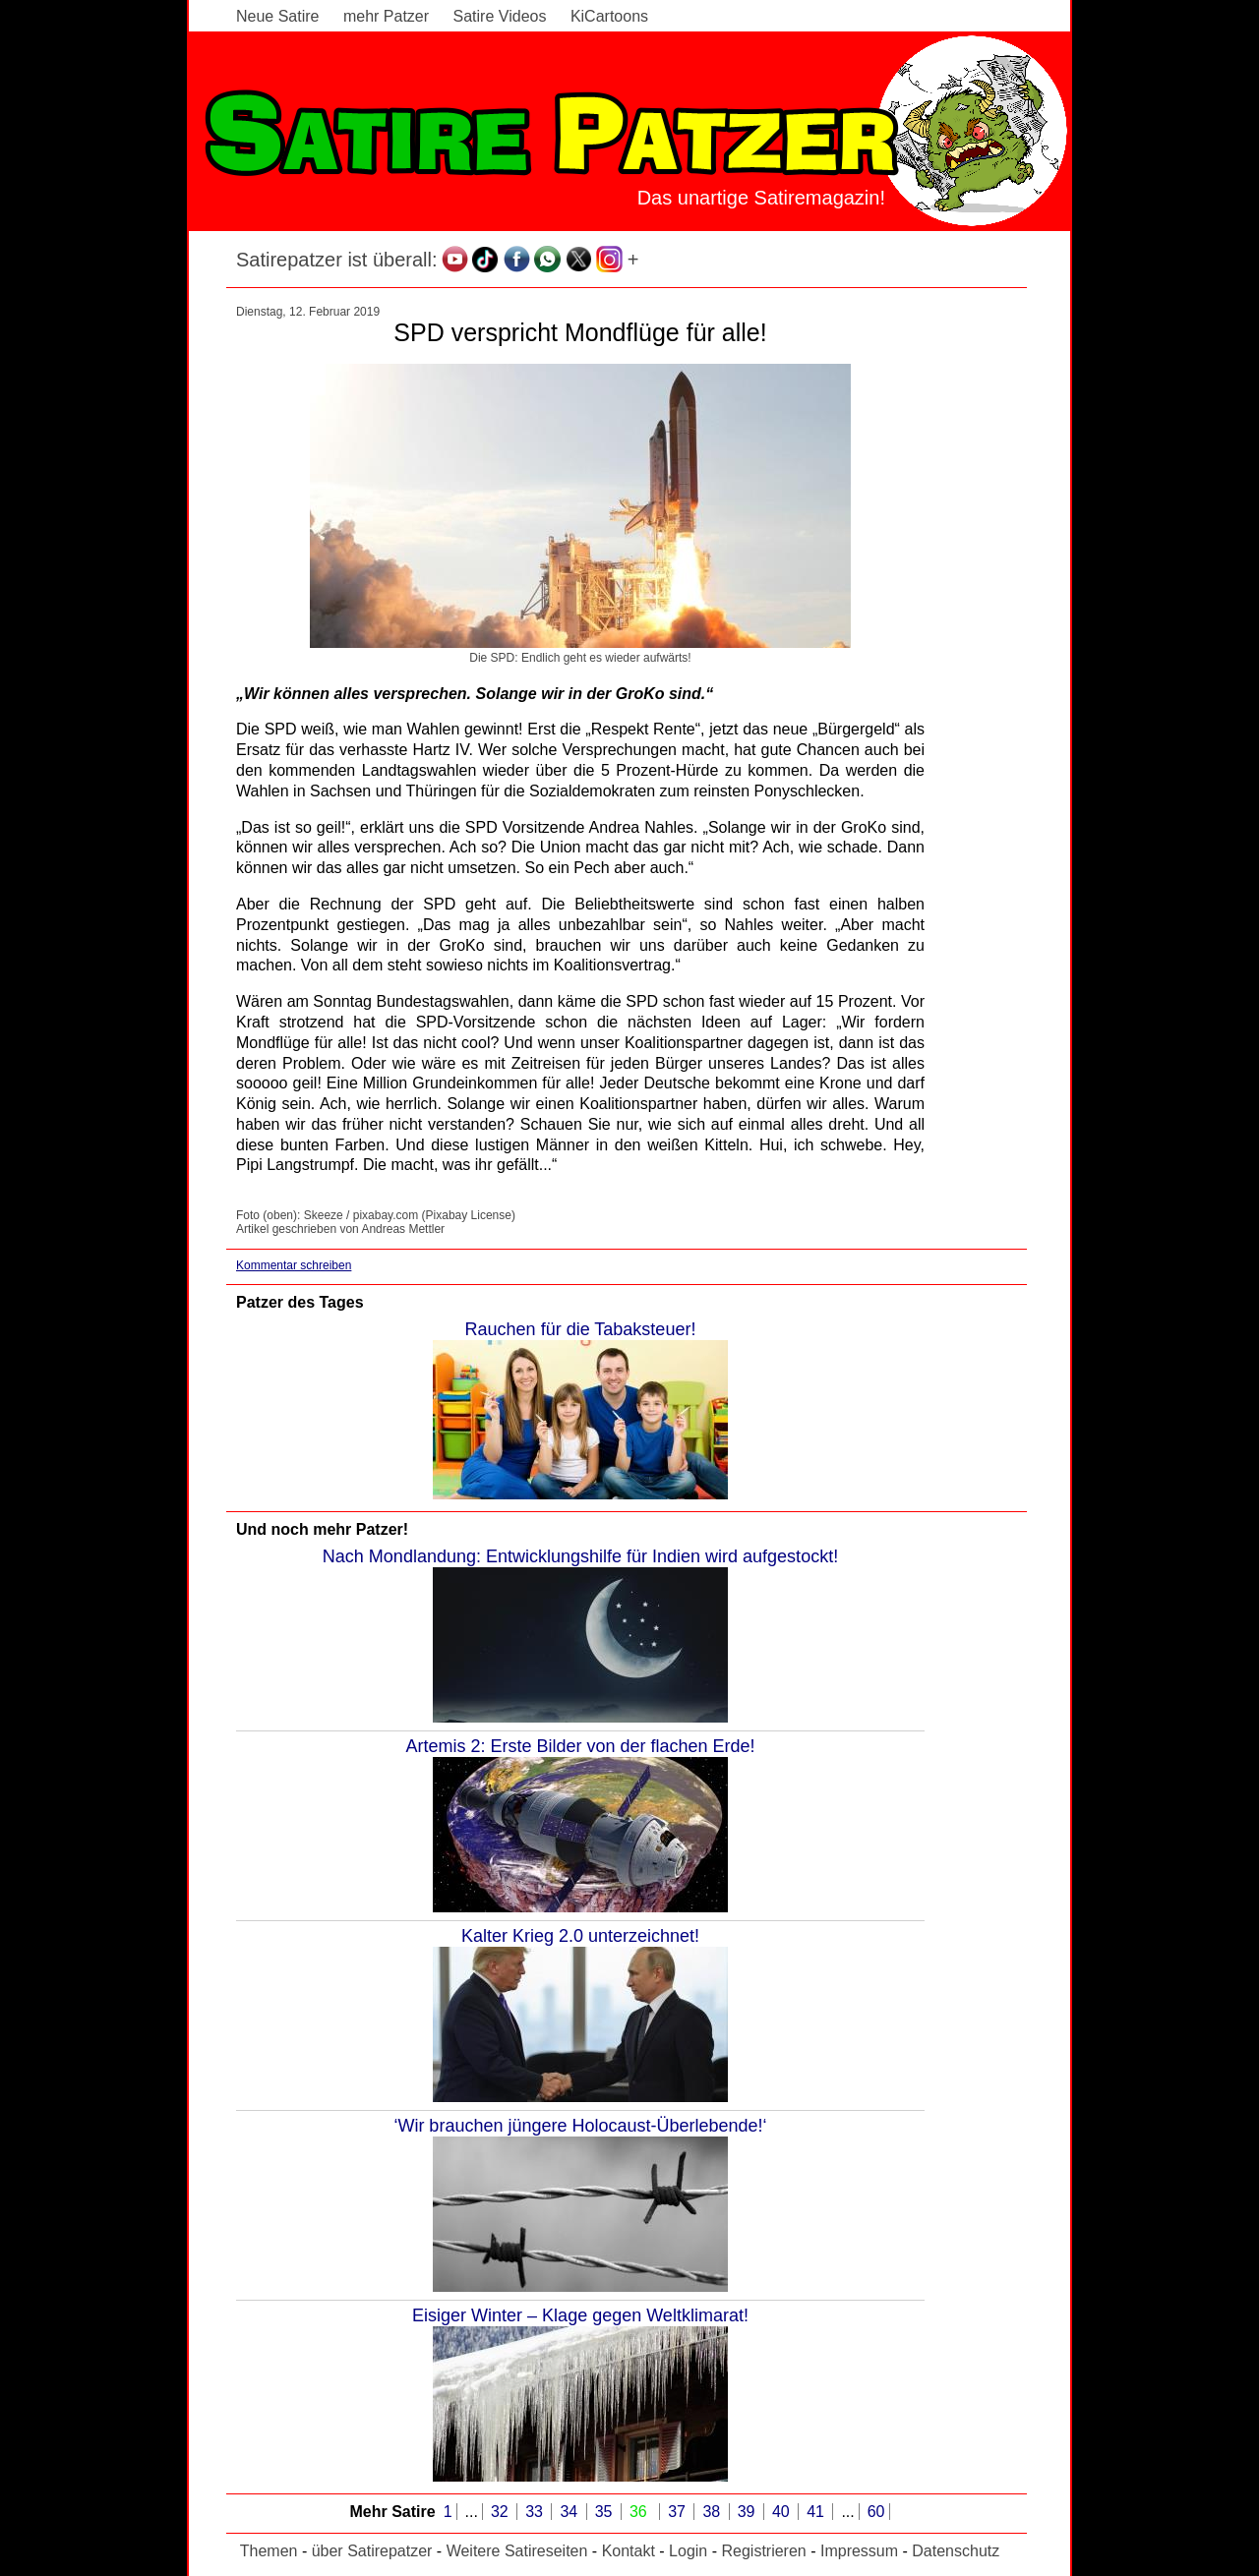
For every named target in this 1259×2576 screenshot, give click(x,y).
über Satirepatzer (372, 2551)
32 (501, 2511)
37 (678, 2511)
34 (570, 2511)
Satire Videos (500, 16)
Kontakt (628, 2551)
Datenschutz (955, 2551)
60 (876, 2511)
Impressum (859, 2551)
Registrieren (763, 2551)
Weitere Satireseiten (517, 2551)
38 (713, 2511)
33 (536, 2511)
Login (688, 2551)
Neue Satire (278, 16)
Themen (269, 2551)
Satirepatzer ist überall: (337, 259)
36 (640, 2511)
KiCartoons (609, 16)
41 (817, 2511)
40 (783, 2511)
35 (606, 2511)
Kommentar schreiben (293, 1265)
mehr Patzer (386, 16)
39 (748, 2511)
